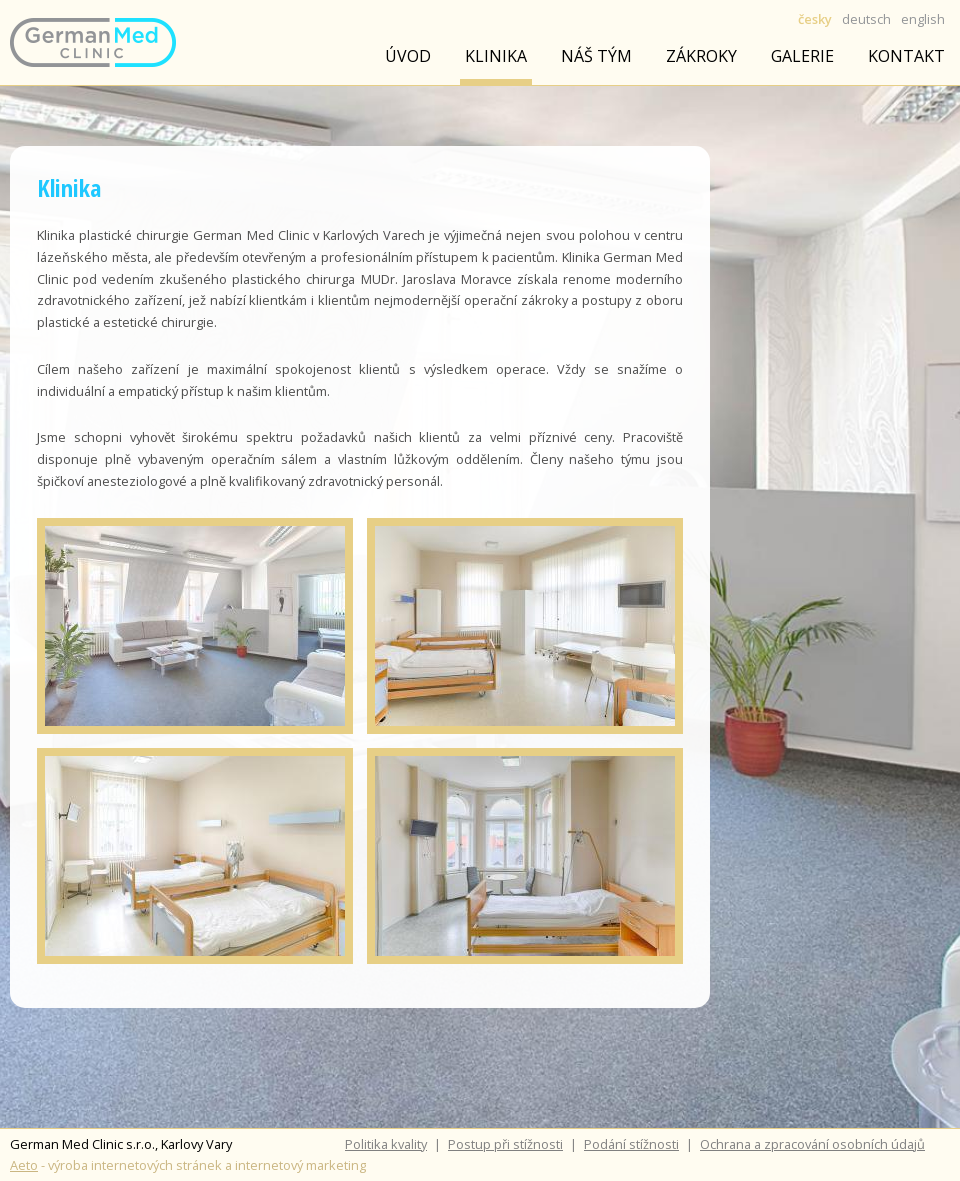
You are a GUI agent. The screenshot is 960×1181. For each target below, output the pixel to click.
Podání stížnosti (631, 1144)
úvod (408, 56)
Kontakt (906, 56)
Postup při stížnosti (505, 1144)
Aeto (24, 1165)
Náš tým (596, 56)
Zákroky (701, 56)
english (923, 19)
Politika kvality (386, 1144)
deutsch (866, 19)
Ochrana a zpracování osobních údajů (812, 1144)
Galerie (802, 56)
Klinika (496, 56)
